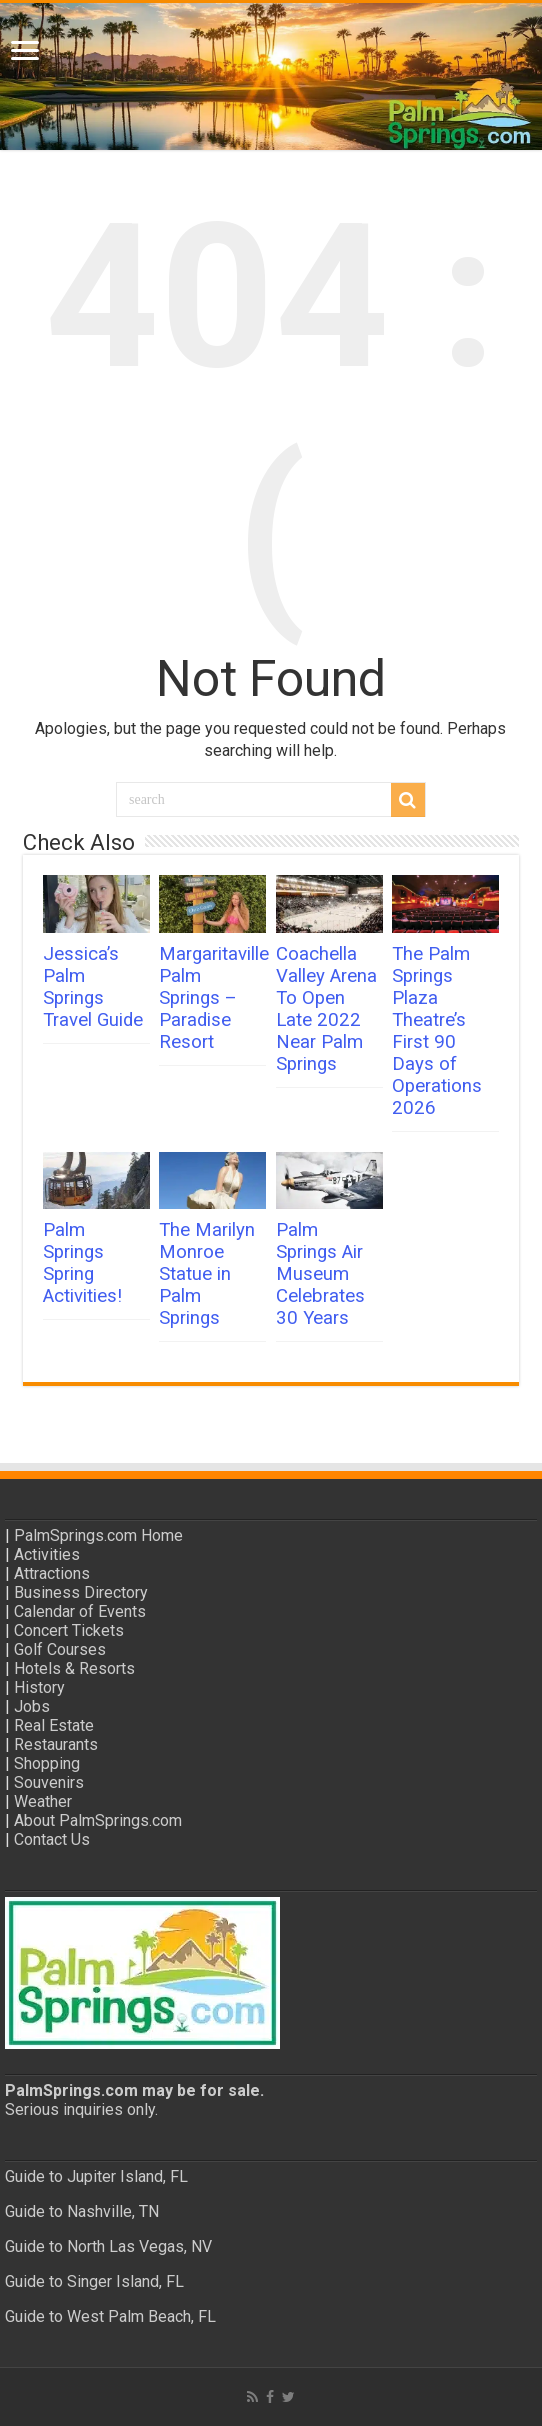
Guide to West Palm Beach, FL (110, 2316)
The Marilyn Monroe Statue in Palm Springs (207, 1274)
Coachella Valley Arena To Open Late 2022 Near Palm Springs (326, 1009)
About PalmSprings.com (98, 1820)
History (39, 1687)
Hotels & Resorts (74, 1668)
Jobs (32, 1706)
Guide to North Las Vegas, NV (108, 2246)
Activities (47, 1554)
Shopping (47, 1763)
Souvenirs (49, 1782)
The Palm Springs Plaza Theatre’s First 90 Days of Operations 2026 (437, 1031)
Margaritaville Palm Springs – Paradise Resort (214, 998)
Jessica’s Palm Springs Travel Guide (93, 987)
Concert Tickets (69, 1630)
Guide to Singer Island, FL (94, 2281)
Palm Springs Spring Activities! (82, 1263)
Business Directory (81, 1592)
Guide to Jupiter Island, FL (96, 2176)
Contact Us (52, 1839)
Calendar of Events (80, 1611)
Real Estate (54, 1725)
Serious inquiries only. (81, 2109)
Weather (43, 1801)
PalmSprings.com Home (98, 1535)
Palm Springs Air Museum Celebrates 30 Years (320, 1274)
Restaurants (56, 1744)
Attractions (52, 1573)
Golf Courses (60, 1649)
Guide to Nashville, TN (82, 2211)
